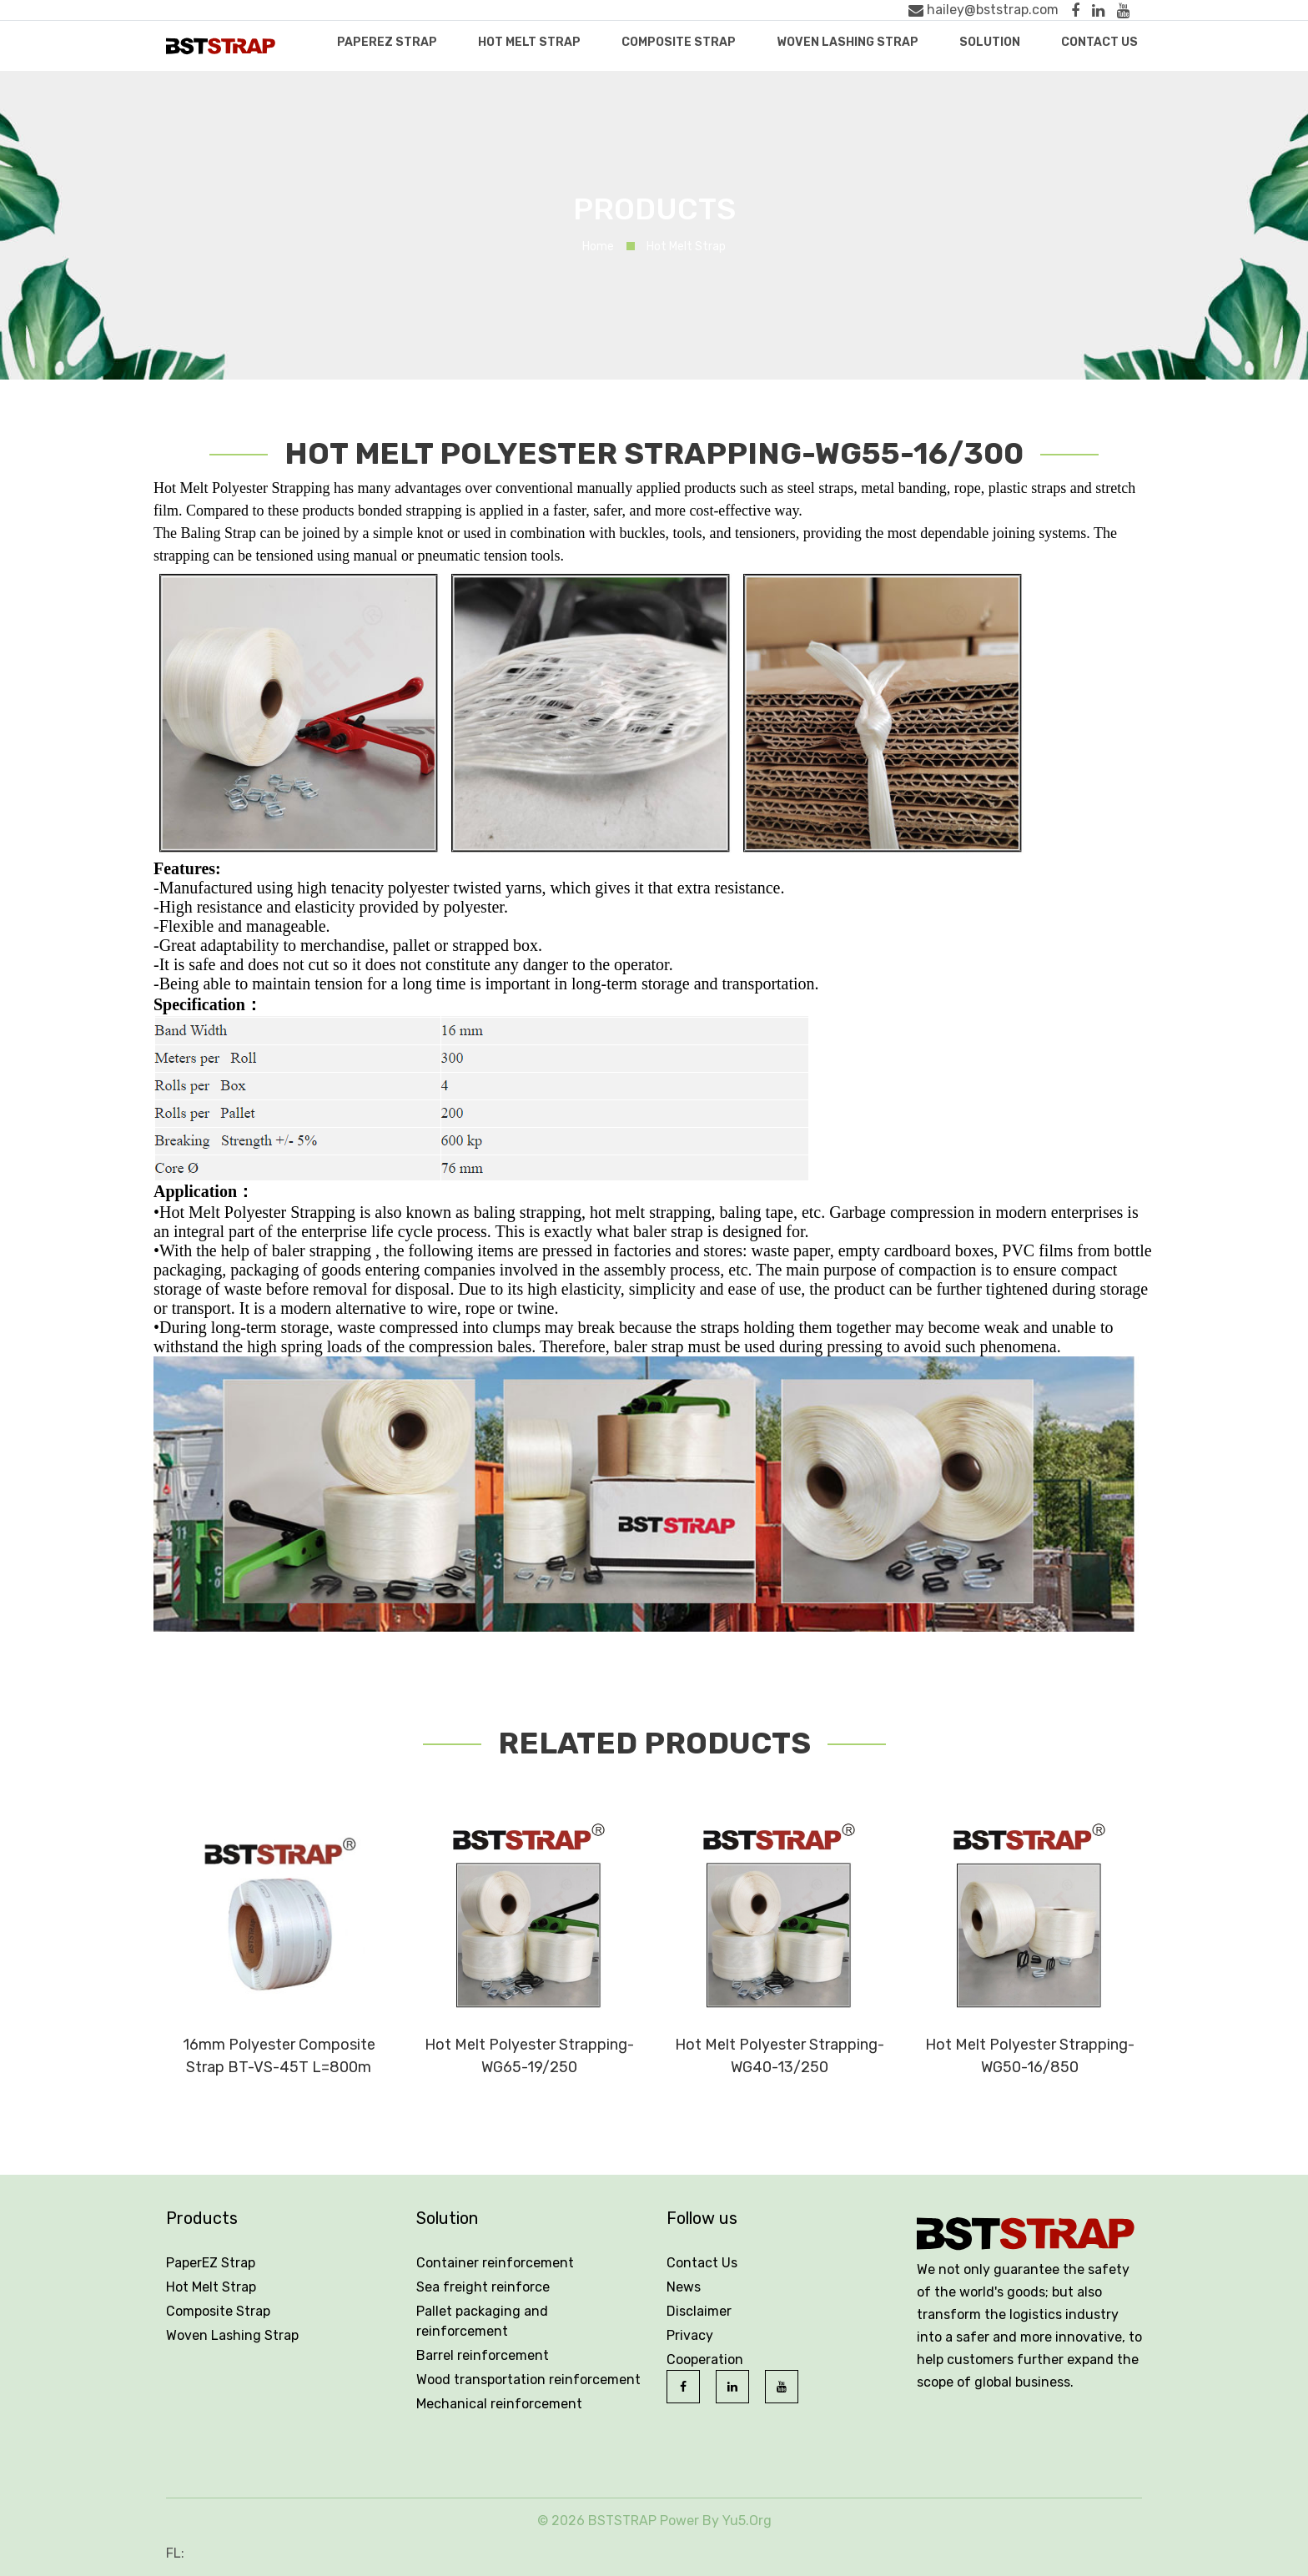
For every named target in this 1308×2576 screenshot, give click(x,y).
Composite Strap (678, 42)
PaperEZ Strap (387, 42)
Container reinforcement (495, 2263)
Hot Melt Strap (529, 42)
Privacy (690, 2335)
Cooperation (705, 2359)
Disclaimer (699, 2311)
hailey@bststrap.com (983, 10)
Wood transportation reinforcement (528, 2379)
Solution (989, 42)
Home (598, 246)
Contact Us (1099, 42)
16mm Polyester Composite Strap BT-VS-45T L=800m (279, 2055)
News (684, 2287)
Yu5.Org (747, 2520)
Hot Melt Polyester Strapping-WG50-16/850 (1029, 2055)
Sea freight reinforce (483, 2287)
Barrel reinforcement (482, 2355)
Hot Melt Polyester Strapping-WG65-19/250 (529, 2055)
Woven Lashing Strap (847, 42)
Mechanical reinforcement (499, 2404)
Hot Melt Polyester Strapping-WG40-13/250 (779, 2055)
